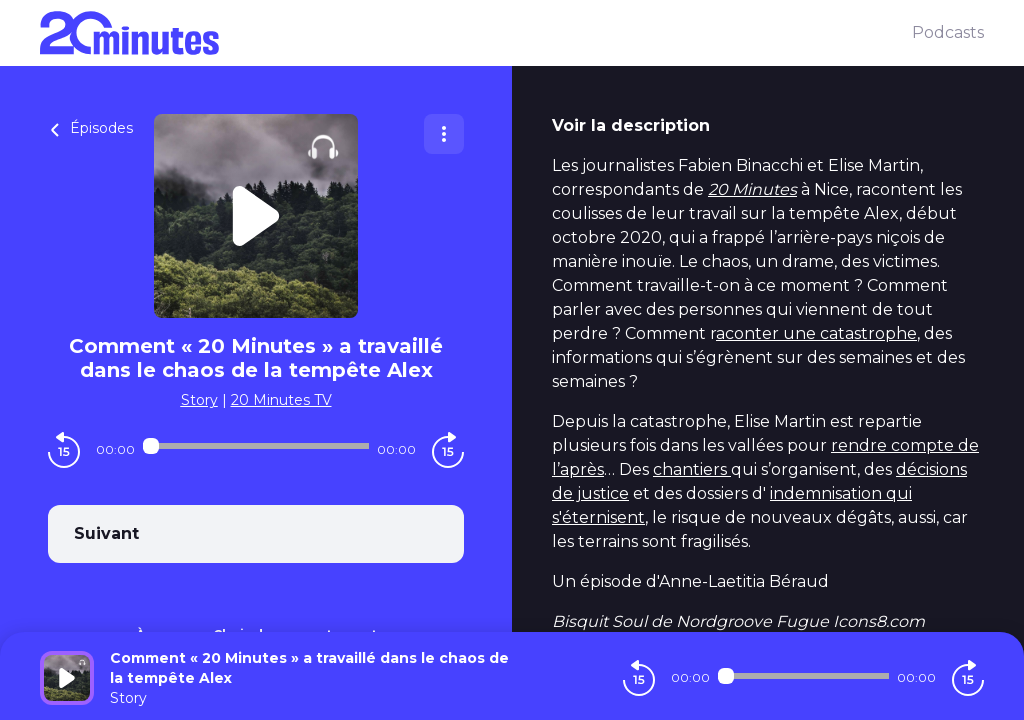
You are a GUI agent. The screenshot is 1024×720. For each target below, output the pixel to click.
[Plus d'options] (444, 134)
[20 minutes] (476, 33)
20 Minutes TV (281, 400)
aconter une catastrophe (816, 333)
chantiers (692, 469)
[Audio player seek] (256, 446)
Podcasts (948, 32)
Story (199, 400)
